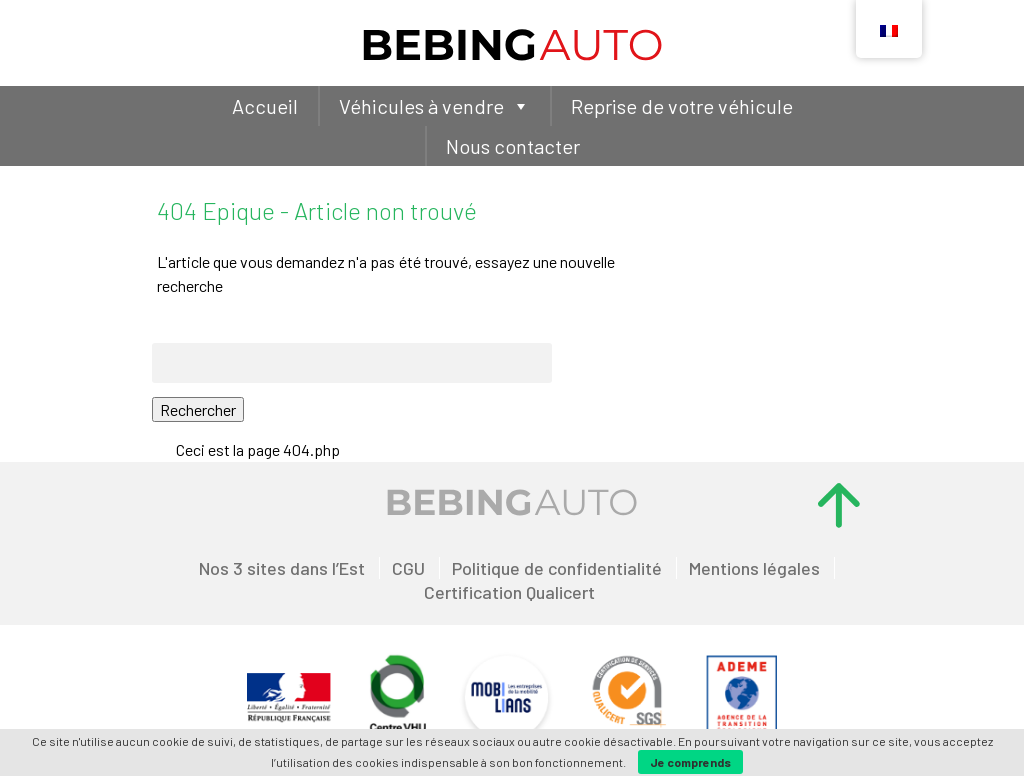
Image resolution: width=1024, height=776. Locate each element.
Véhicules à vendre (434, 106)
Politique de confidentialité (557, 568)
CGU (408, 568)
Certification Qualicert (509, 592)
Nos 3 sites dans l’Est (282, 568)
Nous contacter (513, 146)
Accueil (265, 106)
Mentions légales (754, 568)
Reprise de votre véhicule (682, 106)
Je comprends (690, 762)
